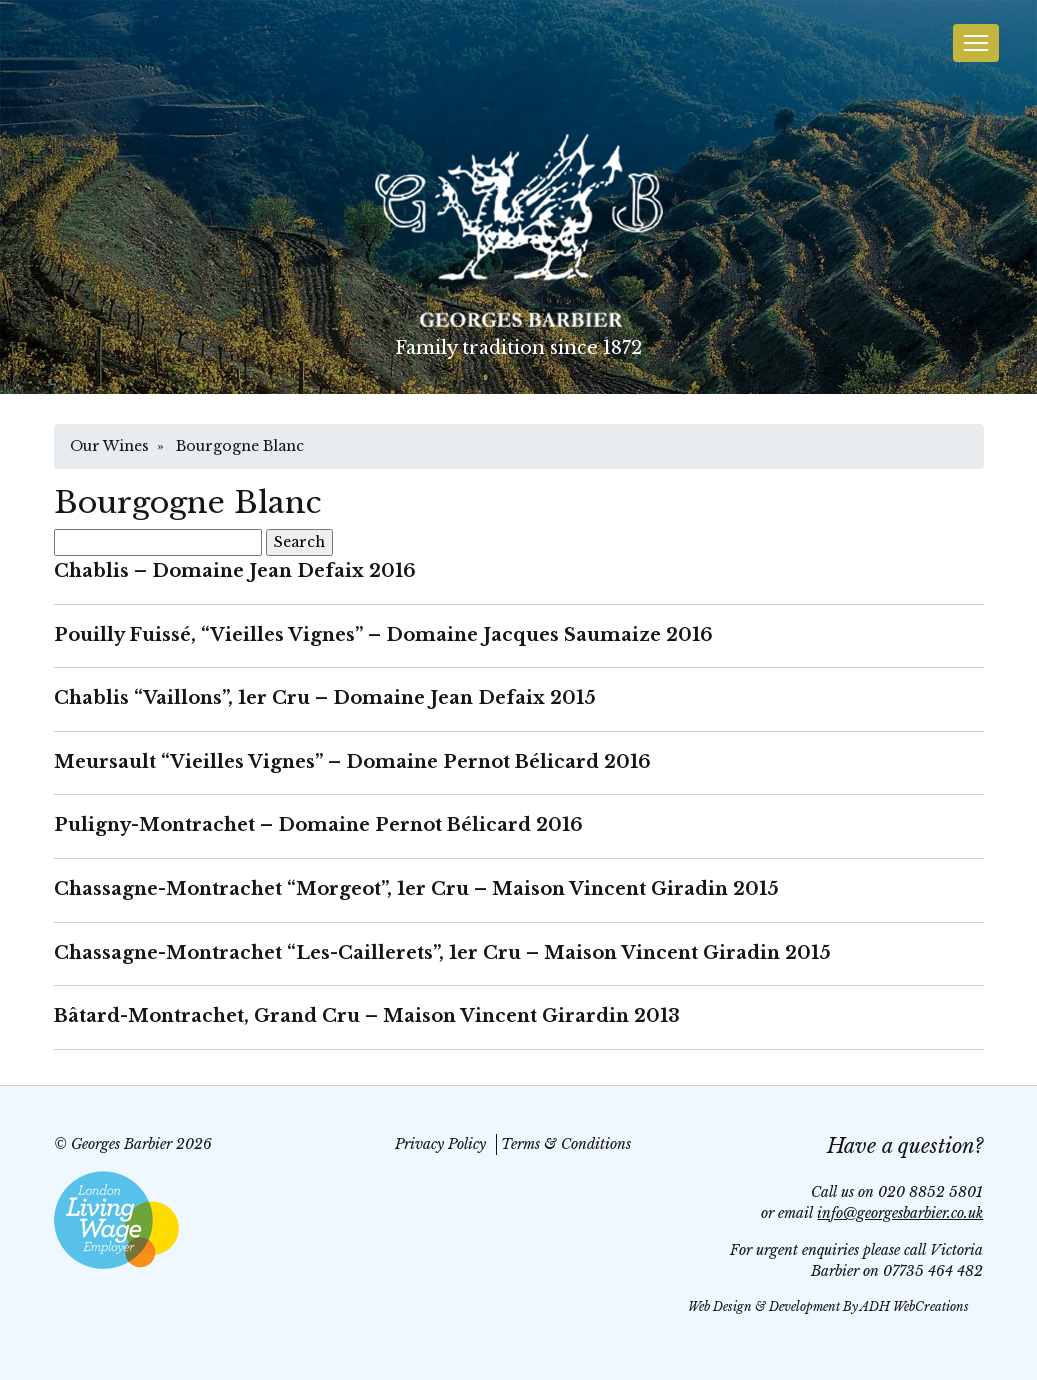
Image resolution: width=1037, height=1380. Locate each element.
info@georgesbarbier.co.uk (900, 1213)
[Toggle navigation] (976, 43)
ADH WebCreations (914, 1306)
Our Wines (109, 446)
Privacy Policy (440, 1144)
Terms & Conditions (566, 1144)
